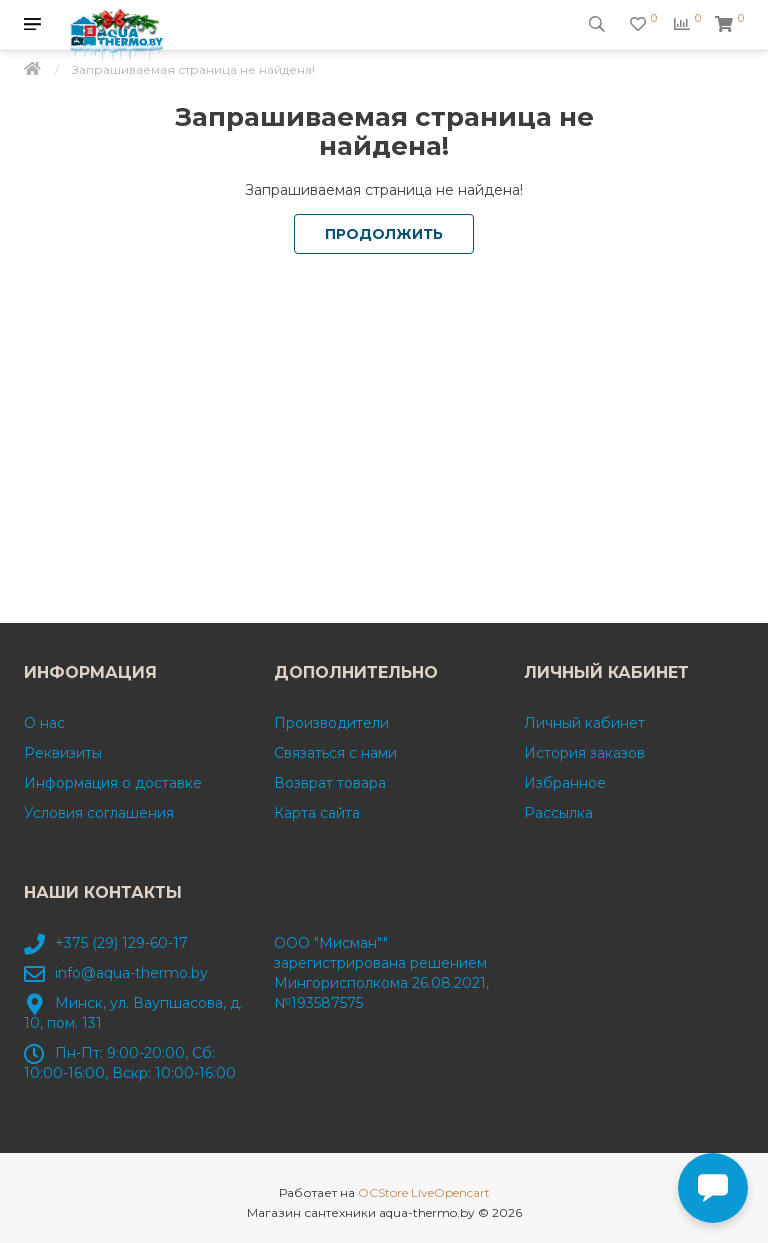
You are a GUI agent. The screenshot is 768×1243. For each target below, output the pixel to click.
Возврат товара (330, 783)
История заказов (584, 753)
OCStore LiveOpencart (424, 1192)
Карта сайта (317, 813)
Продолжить (384, 234)
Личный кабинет (584, 723)
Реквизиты (63, 753)
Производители (331, 723)
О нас (44, 723)
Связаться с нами (335, 753)
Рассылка (558, 813)
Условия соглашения (99, 813)
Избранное (565, 783)
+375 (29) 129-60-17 (121, 943)
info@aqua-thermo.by (131, 973)
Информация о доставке (113, 783)
